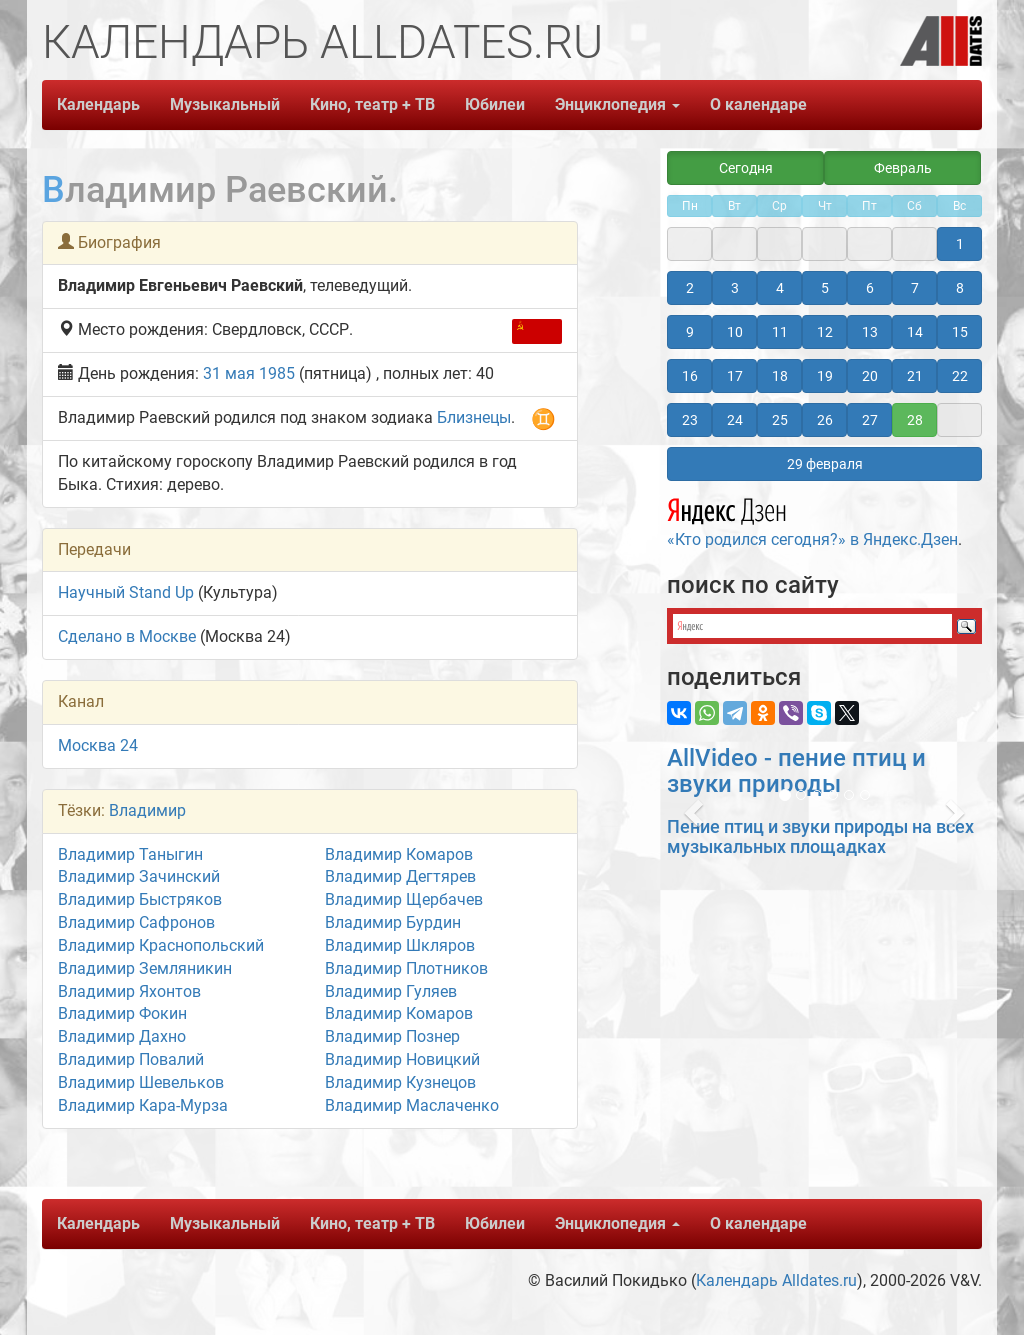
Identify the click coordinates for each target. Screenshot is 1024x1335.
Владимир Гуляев (391, 991)
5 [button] (825, 288)
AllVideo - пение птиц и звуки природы (796, 771)
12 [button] (825, 332)
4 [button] (780, 288)
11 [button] (780, 332)
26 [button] (825, 420)
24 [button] (735, 420)
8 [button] (960, 288)
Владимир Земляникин (145, 968)
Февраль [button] (903, 168)
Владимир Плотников (406, 968)
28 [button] (915, 420)
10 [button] (735, 332)
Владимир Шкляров (400, 945)
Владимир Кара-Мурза (143, 1105)
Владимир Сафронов (136, 922)
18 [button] (780, 376)
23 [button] (690, 420)
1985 (277, 373)
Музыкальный (225, 104)
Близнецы (474, 417)
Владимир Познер (392, 1036)
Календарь (98, 104)
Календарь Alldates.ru (776, 1280)
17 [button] (735, 376)
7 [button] (915, 288)
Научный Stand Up (126, 592)
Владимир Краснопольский (161, 945)
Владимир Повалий (131, 1059)
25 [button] (780, 420)
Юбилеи (495, 104)
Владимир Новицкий (402, 1059)
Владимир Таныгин (130, 854)
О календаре (758, 104)
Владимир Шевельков (141, 1082)
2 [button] (690, 288)
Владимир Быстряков (140, 899)
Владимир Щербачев (404, 899)
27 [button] (870, 420)
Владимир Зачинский (139, 876)
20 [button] (870, 376)
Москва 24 (98, 745)
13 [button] (870, 332)
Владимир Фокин (122, 1013)
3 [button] (735, 288)
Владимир (147, 810)
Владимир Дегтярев (400, 876)
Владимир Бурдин (393, 922)
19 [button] (825, 376)
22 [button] (960, 376)
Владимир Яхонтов (129, 991)
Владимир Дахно (122, 1036)
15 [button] (960, 332)
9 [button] (690, 332)
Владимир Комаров (399, 854)
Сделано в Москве (127, 636)
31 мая (229, 373)
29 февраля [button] (825, 464)
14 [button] (915, 332)
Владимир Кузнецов (400, 1082)
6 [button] (870, 288)
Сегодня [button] (746, 168)
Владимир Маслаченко (412, 1105)
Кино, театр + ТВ (372, 104)
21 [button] (915, 376)
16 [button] (690, 376)
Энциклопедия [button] (617, 104)
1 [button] (960, 244)
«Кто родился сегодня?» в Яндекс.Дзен (812, 520)
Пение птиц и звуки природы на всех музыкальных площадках (820, 836)
